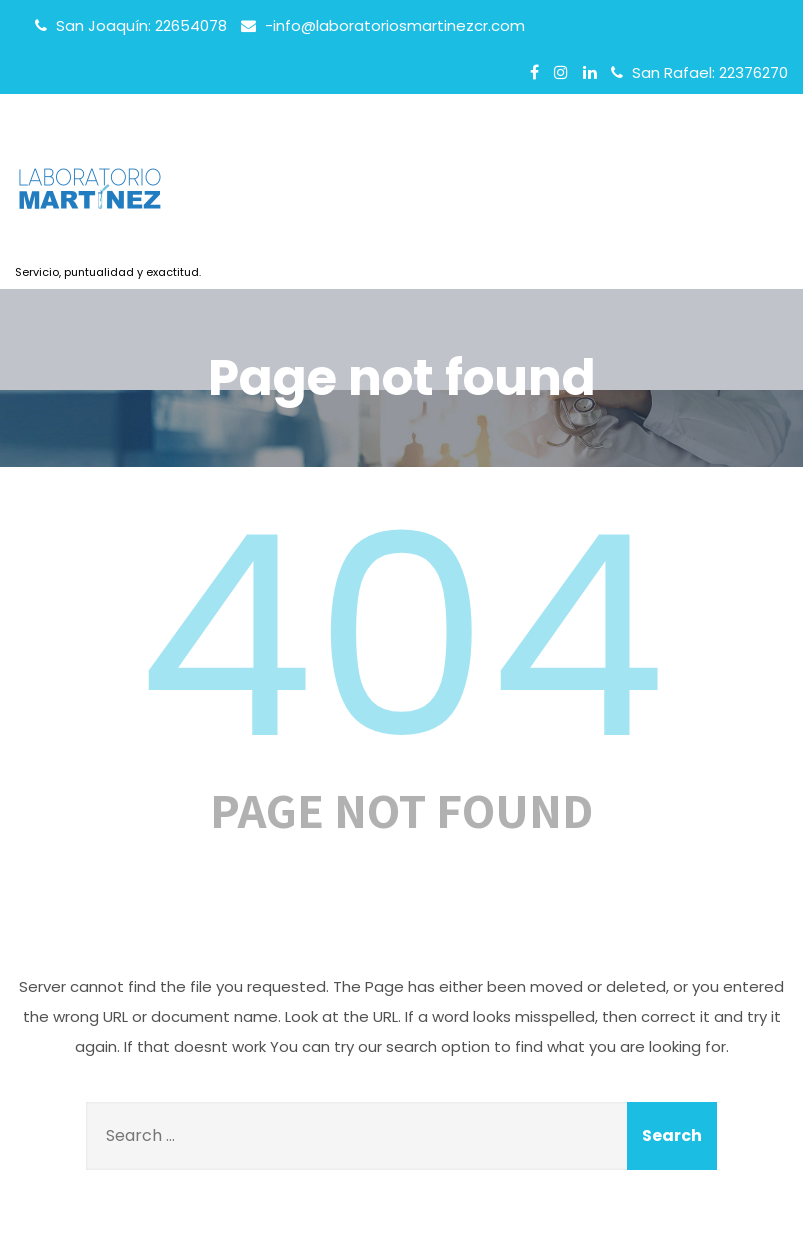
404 (402, 637)
